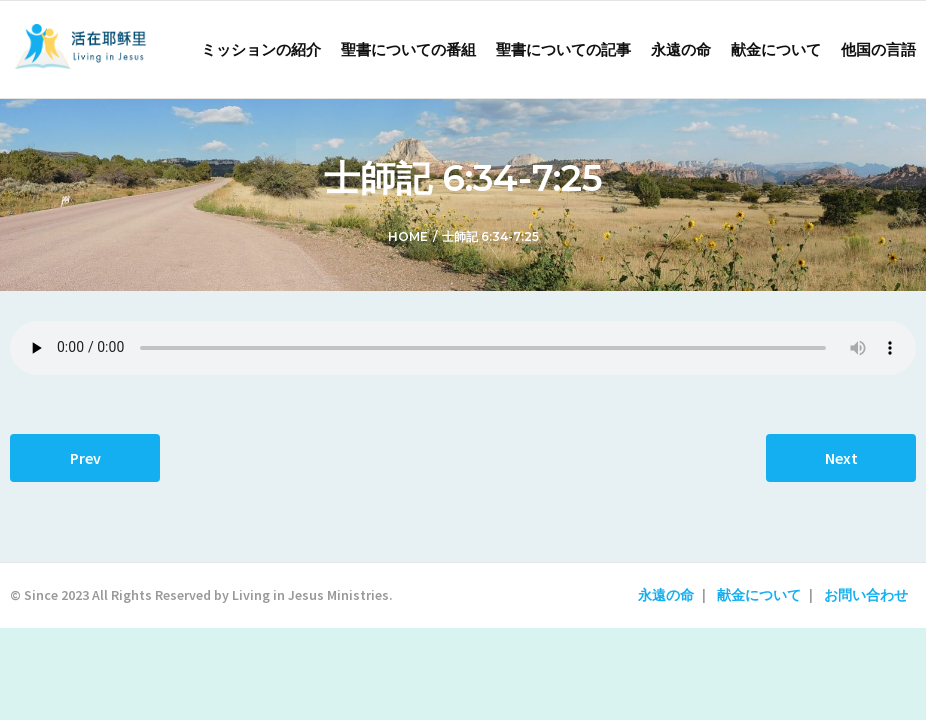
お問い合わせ (866, 595)
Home (408, 236)
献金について (759, 595)
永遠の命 (666, 595)
